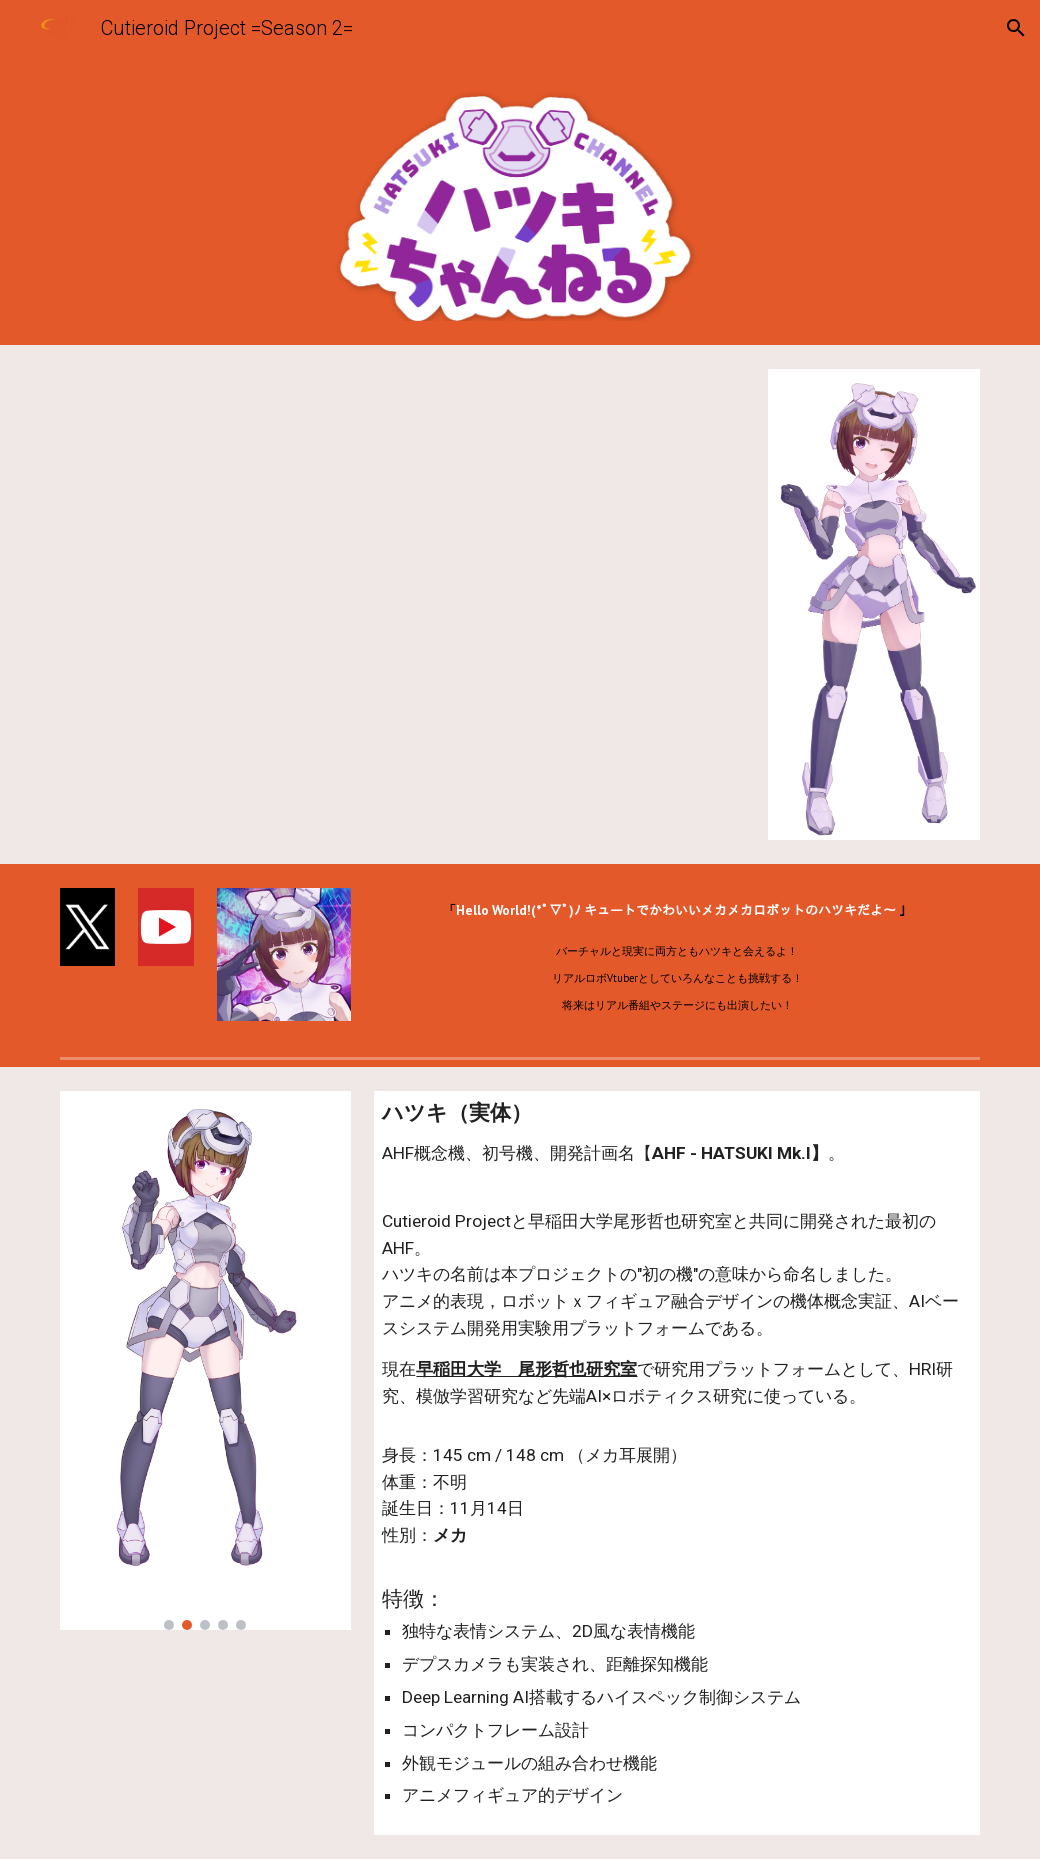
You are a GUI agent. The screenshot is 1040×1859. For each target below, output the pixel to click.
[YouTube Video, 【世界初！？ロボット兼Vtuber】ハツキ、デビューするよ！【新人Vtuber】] (402, 604)
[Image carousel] (205, 1360)
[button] (1016, 28)
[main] (677, 956)
